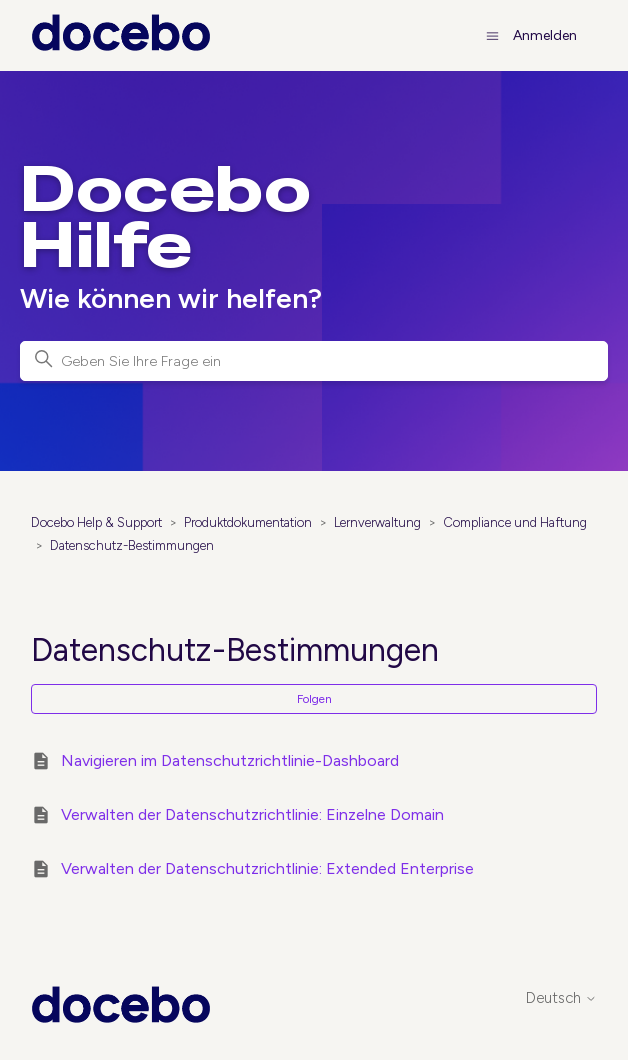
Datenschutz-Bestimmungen (132, 545)
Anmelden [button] (545, 35)
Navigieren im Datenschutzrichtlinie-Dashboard (230, 760)
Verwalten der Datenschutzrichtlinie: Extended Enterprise (267, 868)
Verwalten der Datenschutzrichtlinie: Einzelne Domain (252, 814)
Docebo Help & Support (96, 522)
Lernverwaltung (377, 522)
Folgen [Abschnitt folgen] (314, 699)
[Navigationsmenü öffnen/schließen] (492, 35)
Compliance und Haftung (515, 522)
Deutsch (561, 998)
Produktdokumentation (248, 522)
